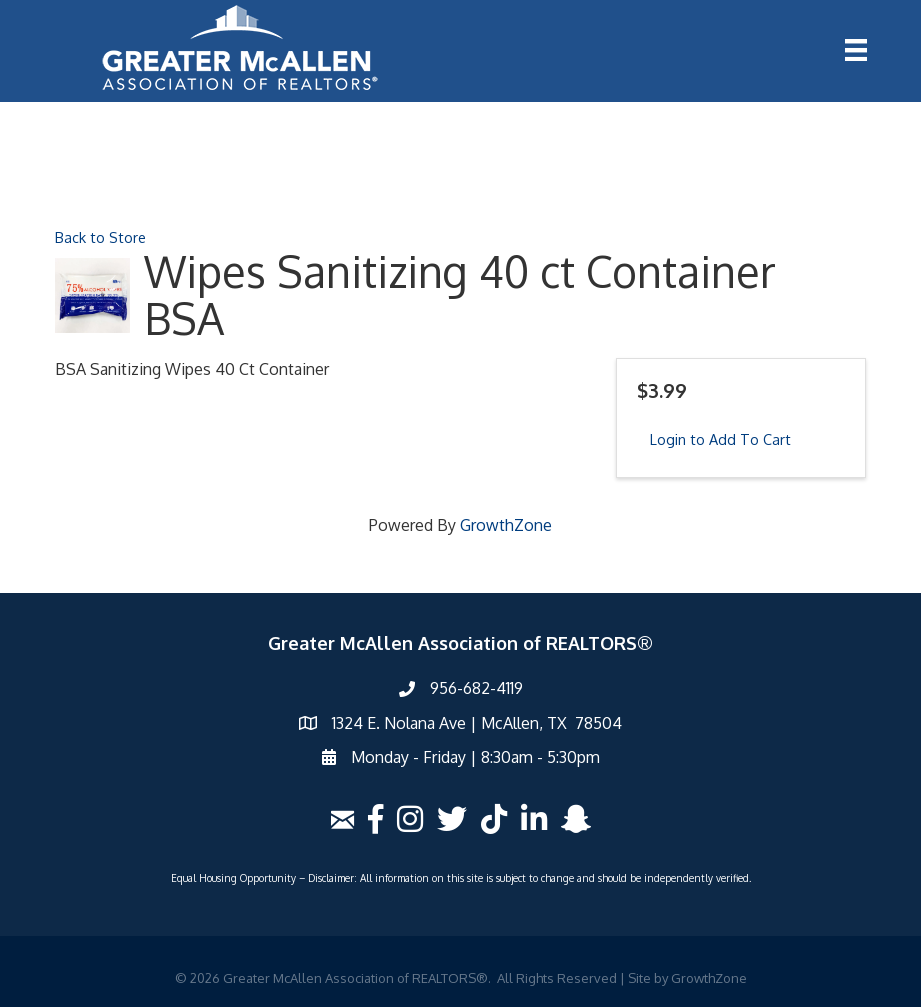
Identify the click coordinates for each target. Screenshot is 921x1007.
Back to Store (100, 237)
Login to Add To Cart (720, 439)
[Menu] (856, 50)
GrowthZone (506, 525)
